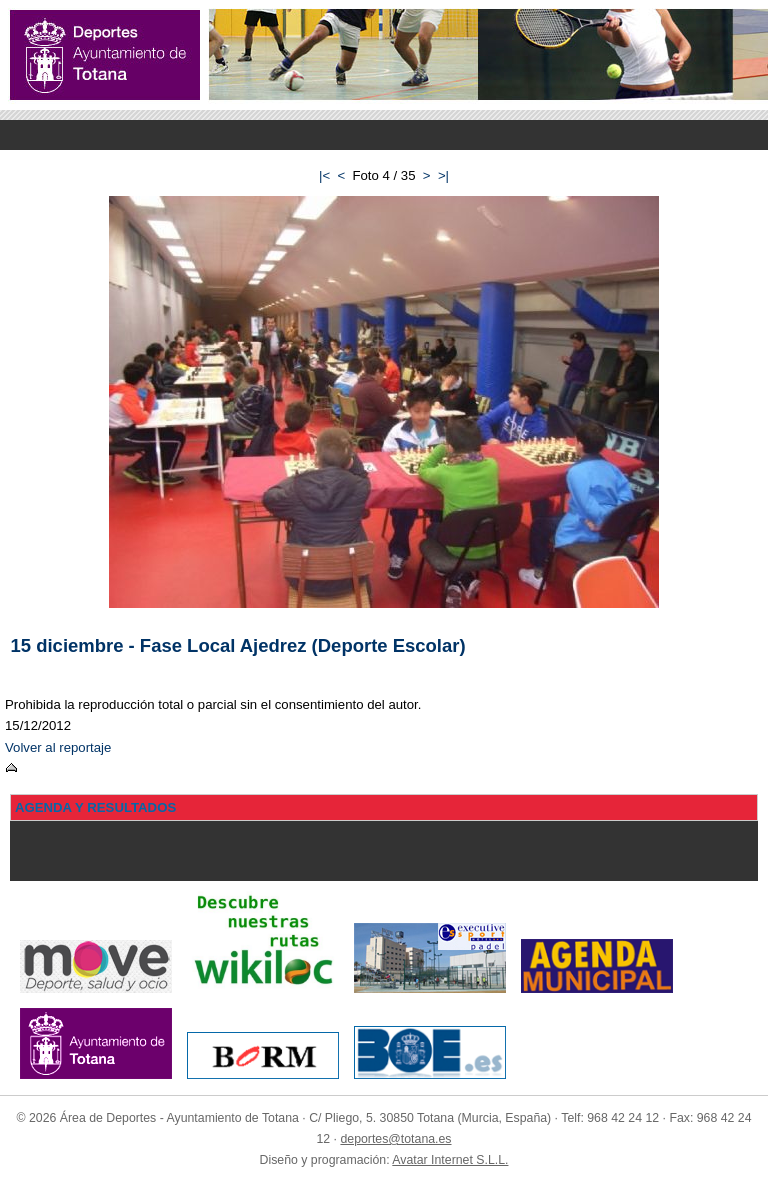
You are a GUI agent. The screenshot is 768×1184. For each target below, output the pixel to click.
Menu (384, 135)
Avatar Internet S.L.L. (450, 1160)
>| (443, 175)
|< (324, 175)
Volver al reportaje (58, 747)
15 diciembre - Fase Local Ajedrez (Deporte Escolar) (238, 645)
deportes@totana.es (395, 1139)
